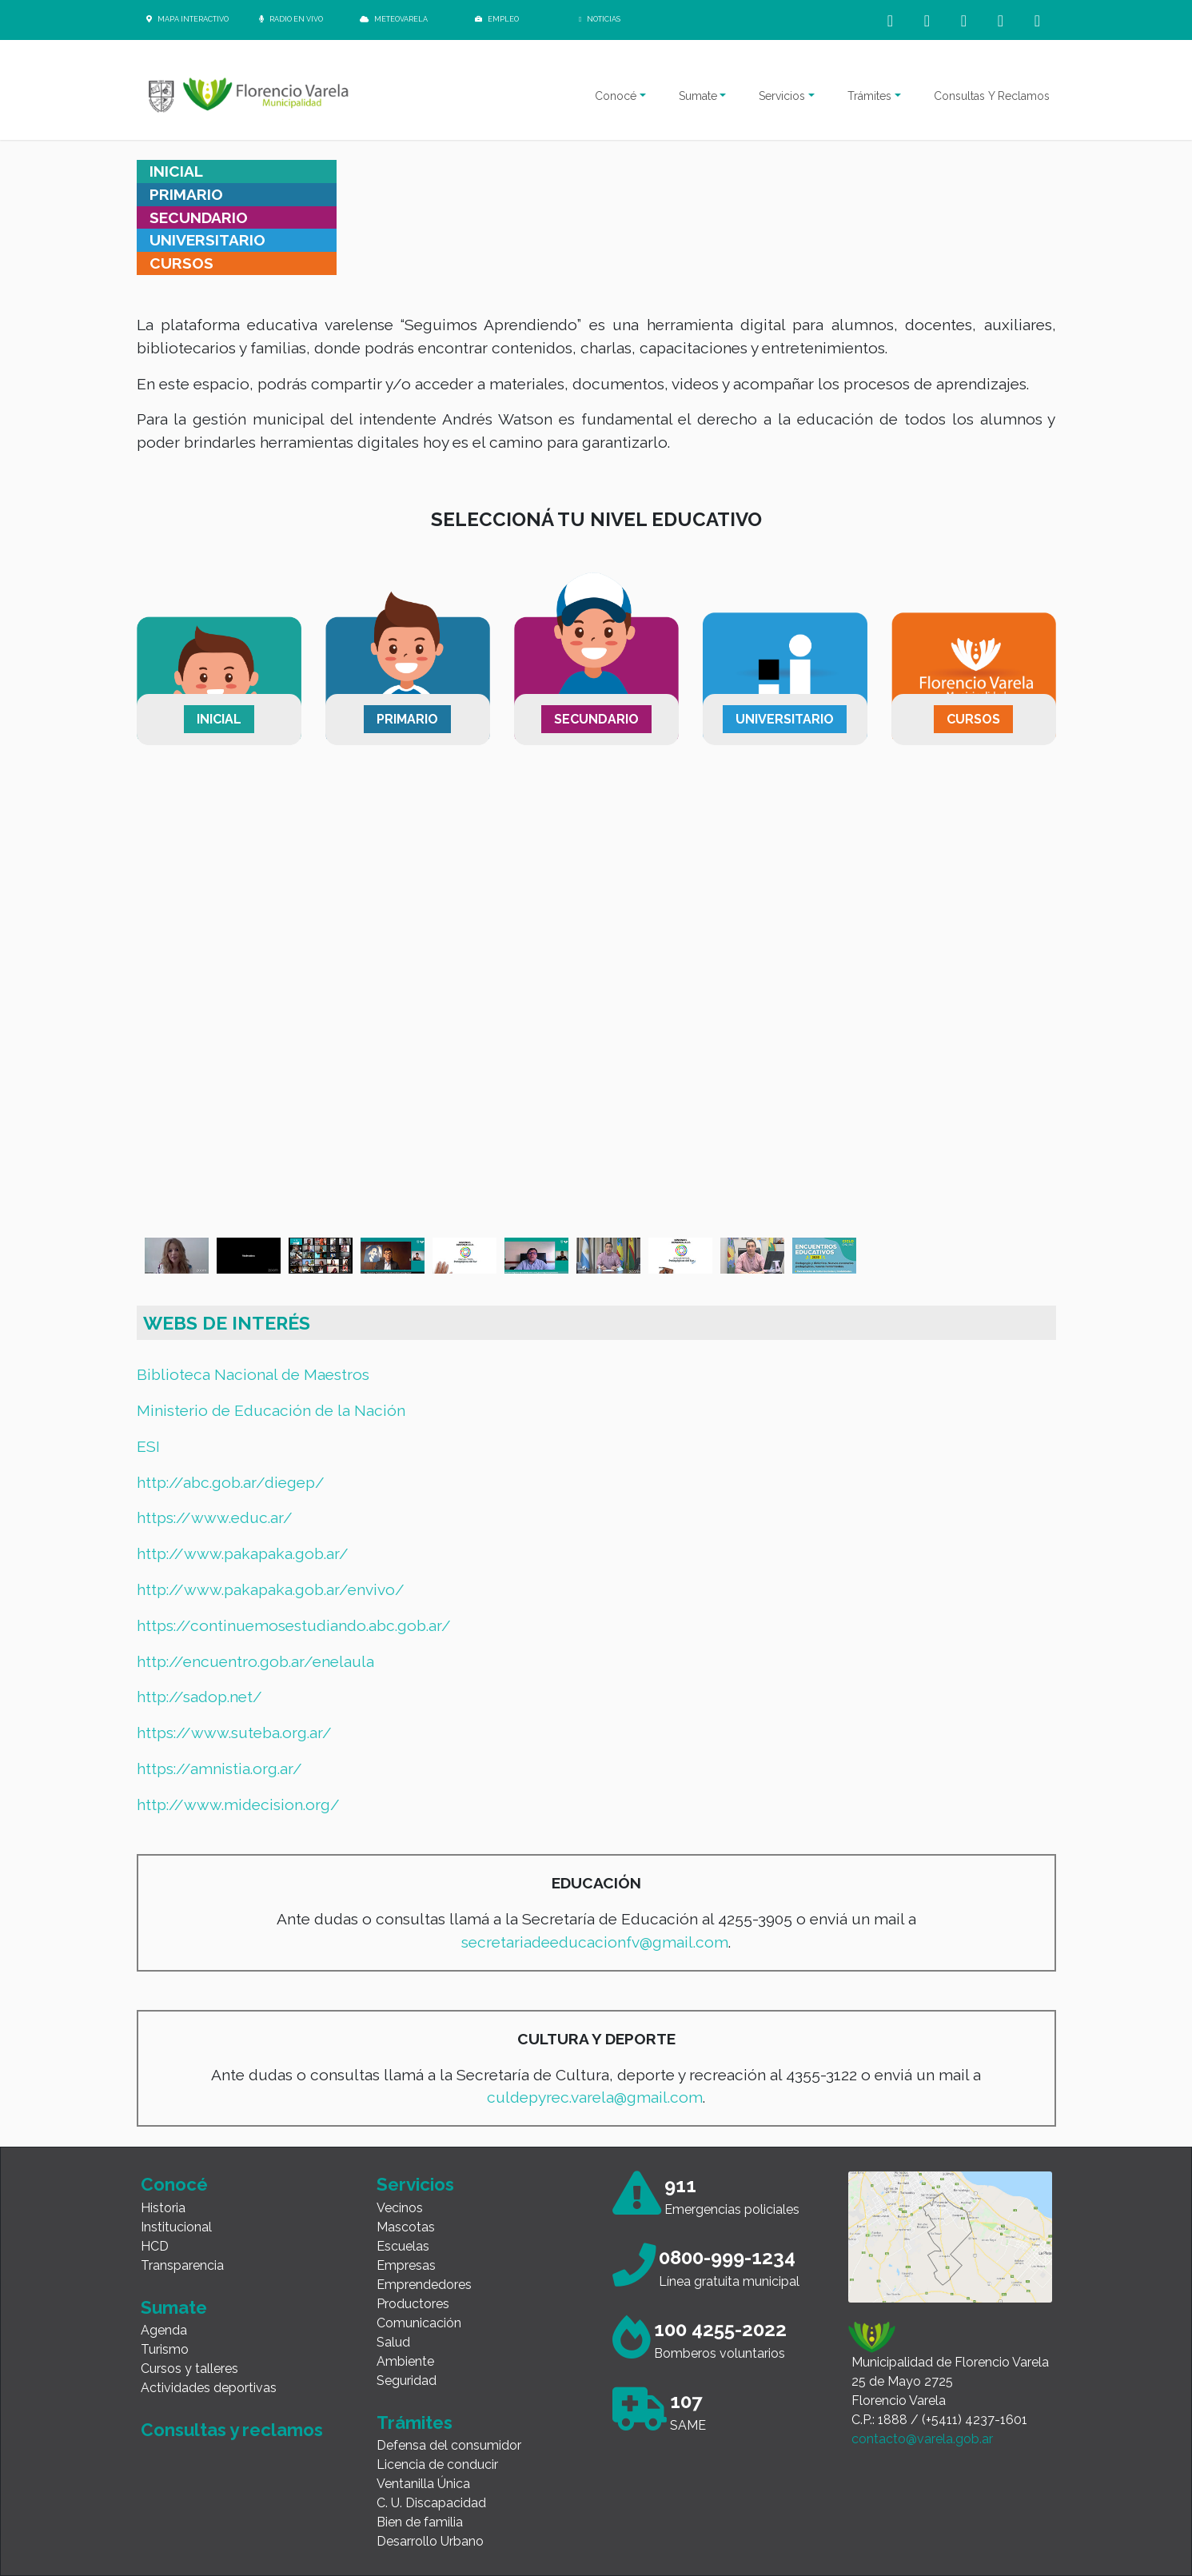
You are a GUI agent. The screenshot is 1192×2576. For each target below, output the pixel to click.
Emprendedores (424, 2284)
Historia (163, 2207)
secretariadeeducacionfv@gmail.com (594, 1942)
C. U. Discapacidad (431, 2502)
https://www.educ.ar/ (215, 1517)
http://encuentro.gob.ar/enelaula (255, 1661)
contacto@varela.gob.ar (922, 2438)
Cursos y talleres (189, 2368)
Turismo (165, 2349)
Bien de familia (420, 2522)
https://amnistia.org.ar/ (219, 1768)
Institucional (176, 2227)
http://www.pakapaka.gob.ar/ (243, 1553)
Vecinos (400, 2207)
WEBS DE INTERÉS (226, 1323)
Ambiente (405, 2361)
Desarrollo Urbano (430, 2541)
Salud (393, 2342)
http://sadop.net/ (199, 1696)
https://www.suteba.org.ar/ (234, 1732)
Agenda (164, 2330)
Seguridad (407, 2380)
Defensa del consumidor (449, 2445)
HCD (155, 2246)
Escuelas (403, 2246)
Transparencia (182, 2265)
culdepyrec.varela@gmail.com (595, 2097)
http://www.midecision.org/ (238, 1804)
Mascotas (406, 2227)
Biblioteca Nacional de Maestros (253, 1374)
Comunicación (419, 2323)
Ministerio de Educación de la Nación (271, 1410)
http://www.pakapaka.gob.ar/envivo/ (271, 1589)
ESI (148, 1446)
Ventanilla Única (423, 2483)
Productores (413, 2303)
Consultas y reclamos (232, 2429)
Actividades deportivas (209, 2387)
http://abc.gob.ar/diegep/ (231, 1482)
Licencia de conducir (437, 2464)
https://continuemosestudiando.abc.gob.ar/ (294, 1625)
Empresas (406, 2265)
